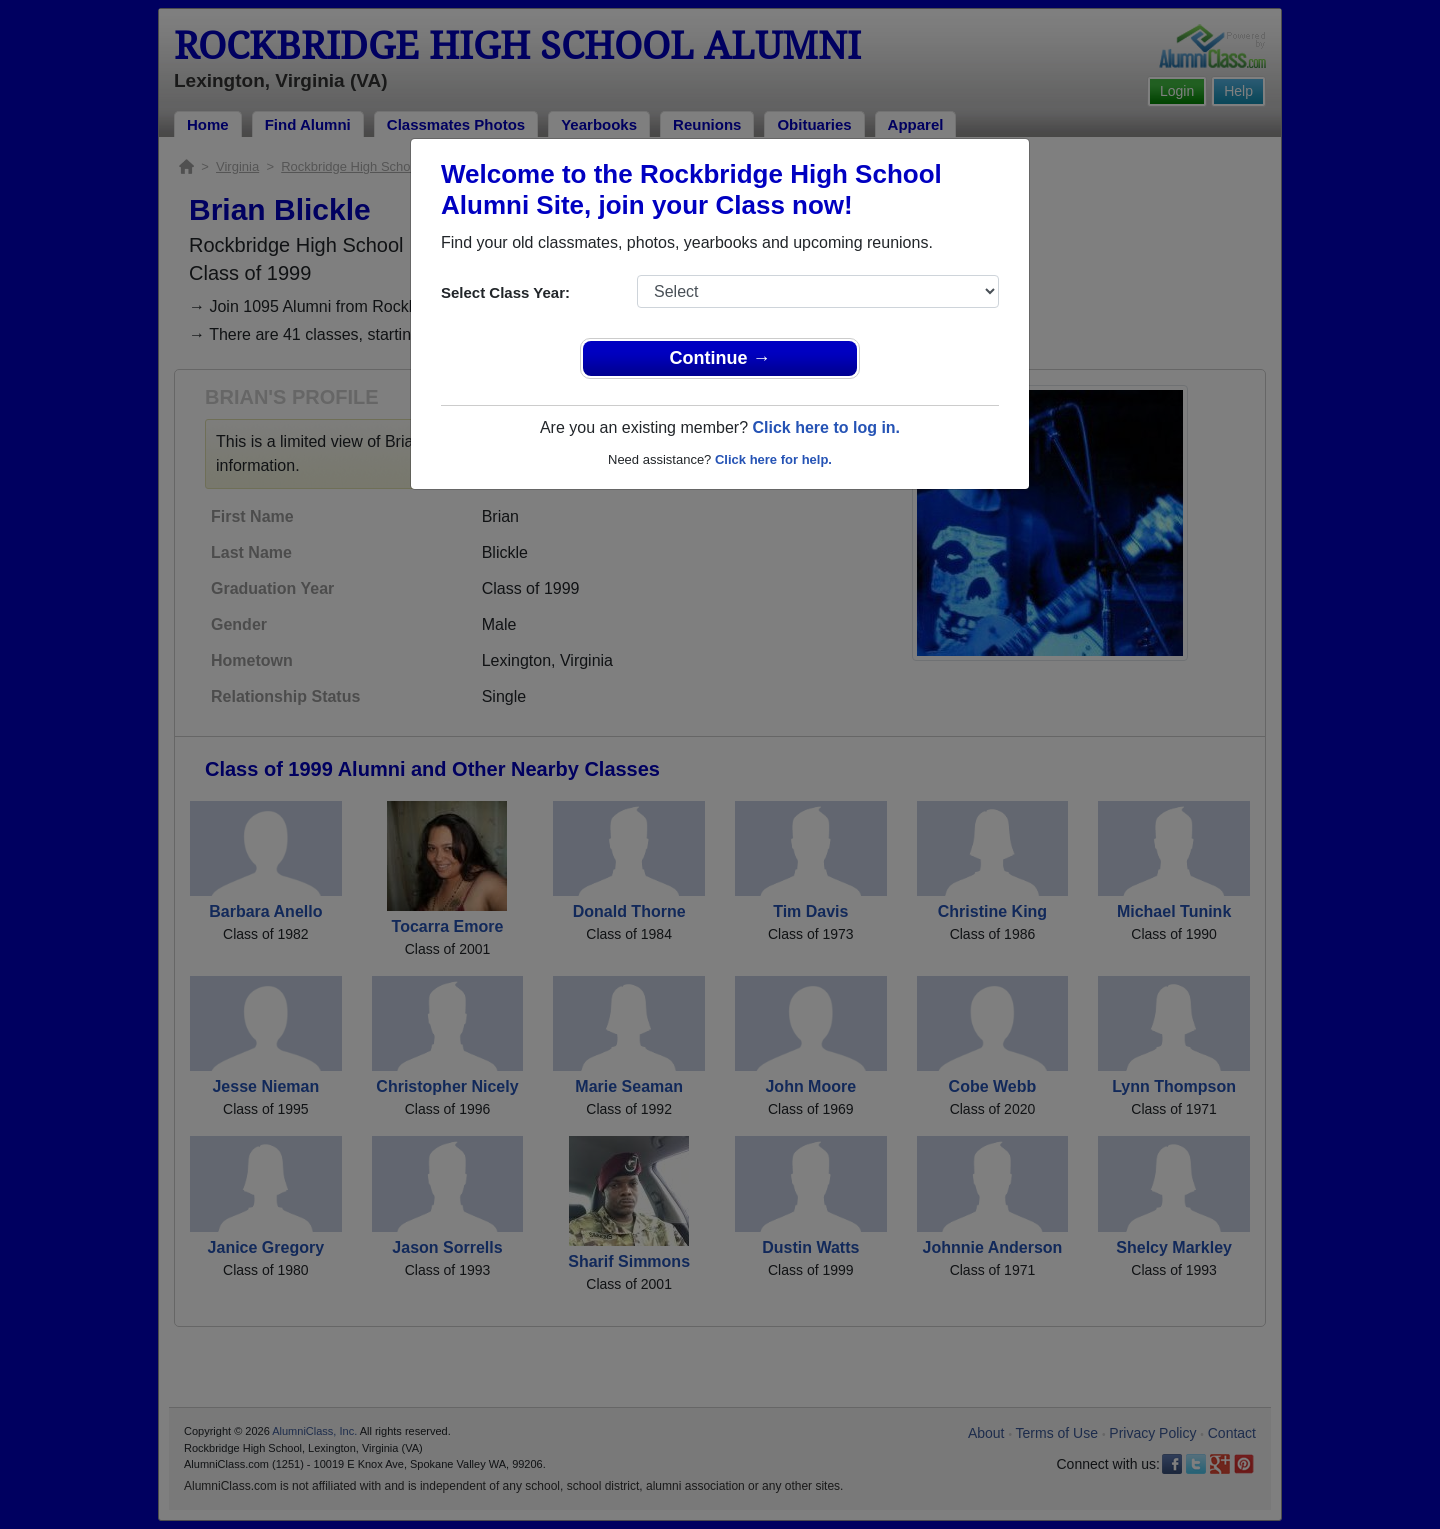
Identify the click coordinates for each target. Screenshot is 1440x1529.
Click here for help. (773, 459)
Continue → (720, 358)
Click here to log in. (826, 427)
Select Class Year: (505, 292)
